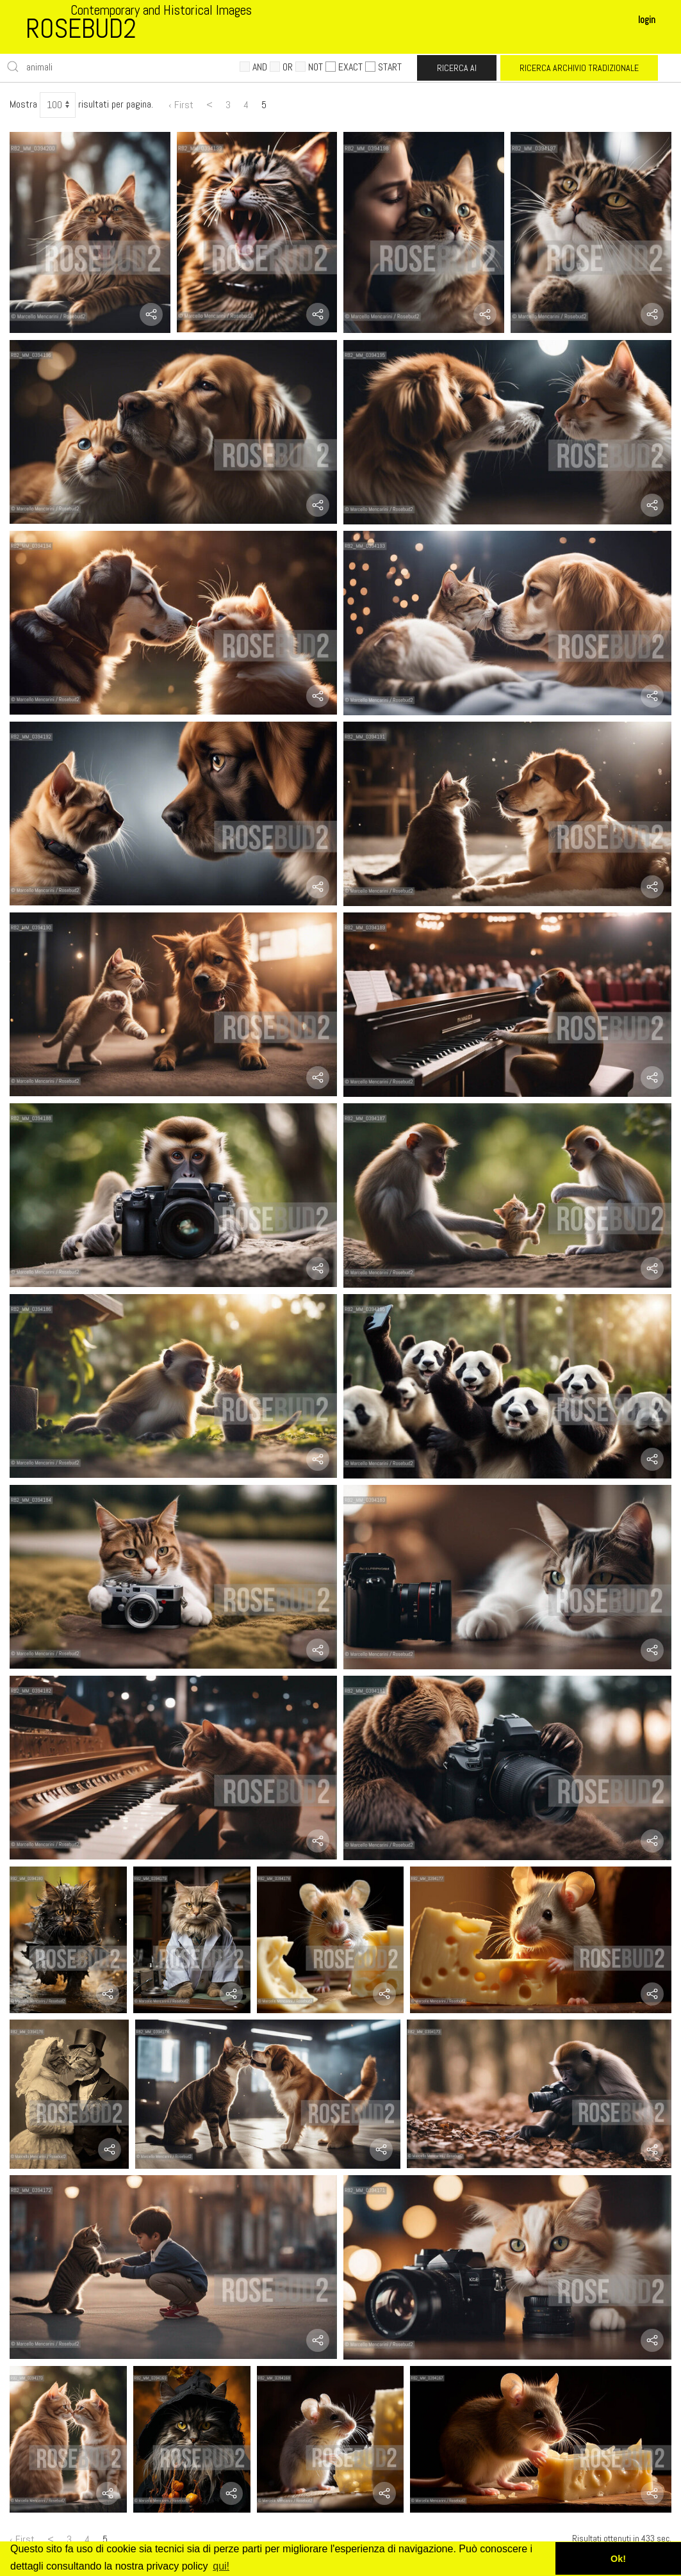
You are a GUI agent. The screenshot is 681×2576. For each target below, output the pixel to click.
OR (281, 67)
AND (253, 67)
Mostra (23, 104)
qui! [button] (221, 2566)
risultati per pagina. (115, 104)
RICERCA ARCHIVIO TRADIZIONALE (579, 68)
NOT (309, 67)
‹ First (180, 104)
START (383, 67)
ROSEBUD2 (81, 28)
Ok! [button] (618, 2559)
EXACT (344, 67)
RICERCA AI (457, 68)
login (646, 19)
